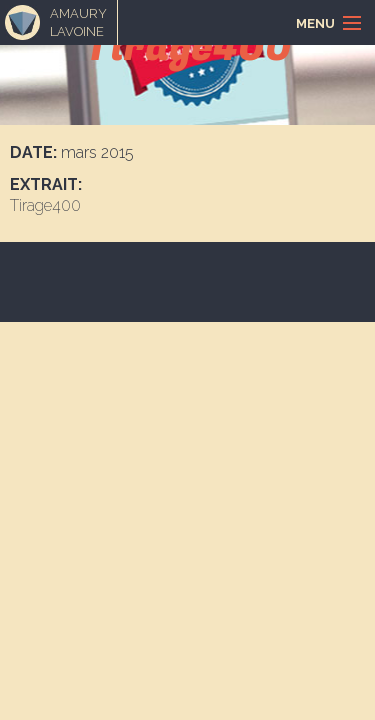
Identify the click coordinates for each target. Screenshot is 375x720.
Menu (315, 23)
